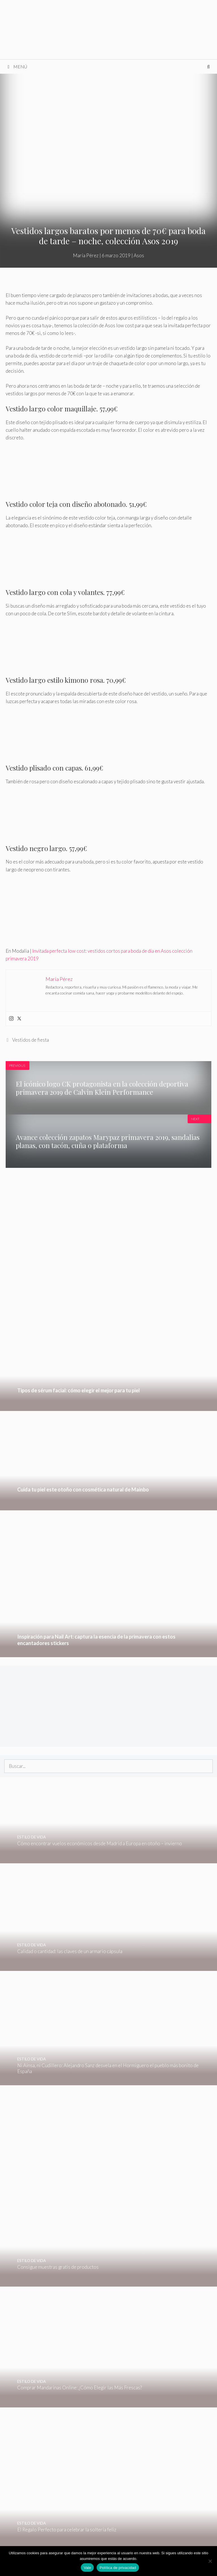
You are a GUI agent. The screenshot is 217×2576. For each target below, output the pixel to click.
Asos (139, 255)
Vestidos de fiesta (30, 1040)
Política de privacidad (117, 2568)
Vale (87, 2568)
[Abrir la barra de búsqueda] (208, 67)
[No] (210, 2561)
